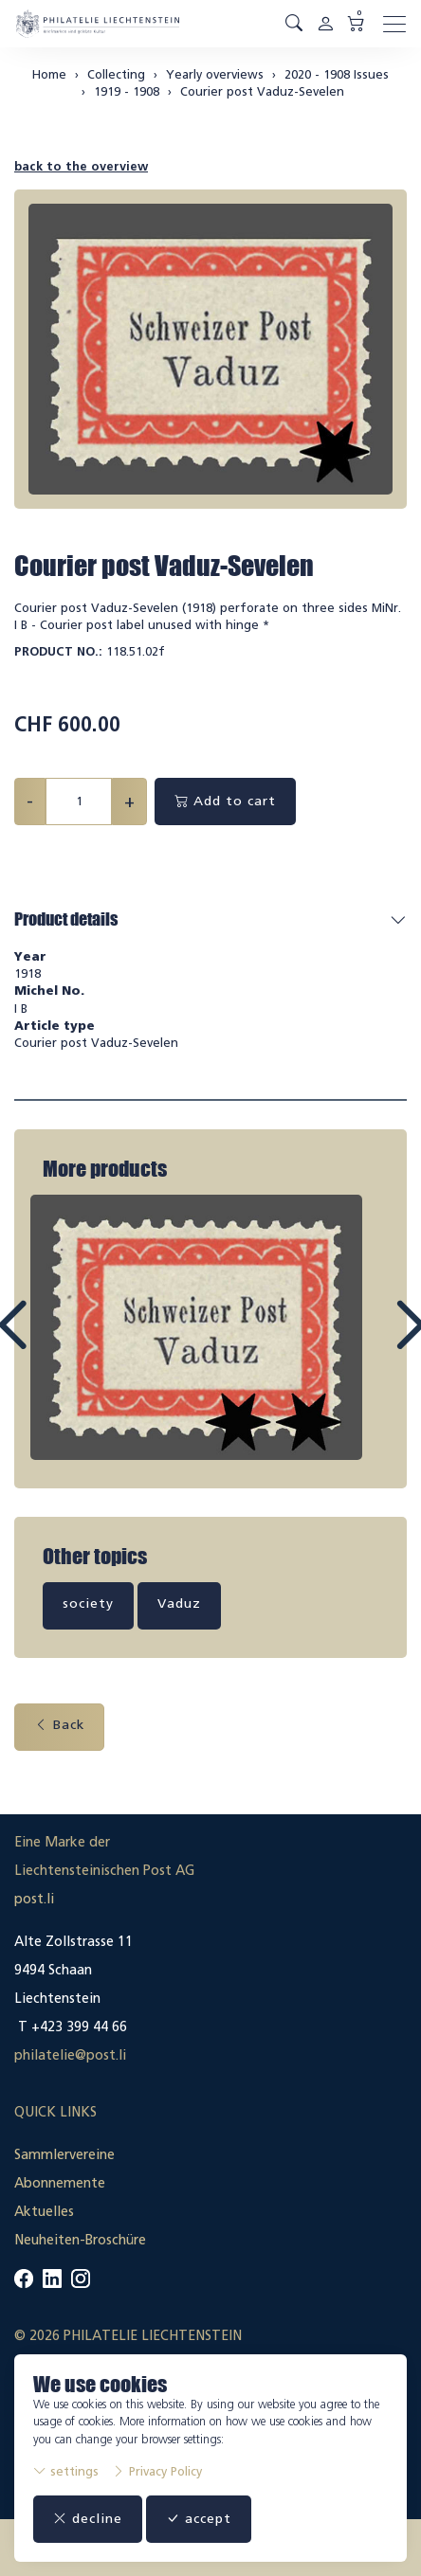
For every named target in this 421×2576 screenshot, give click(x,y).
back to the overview (81, 166)
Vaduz (179, 1603)
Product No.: (58, 651)
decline (87, 2519)
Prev (55, 1342)
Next (366, 1342)
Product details (66, 919)
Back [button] (59, 1725)
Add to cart (225, 801)
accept (198, 2519)
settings (66, 2471)
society (88, 1603)
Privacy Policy (157, 2471)
